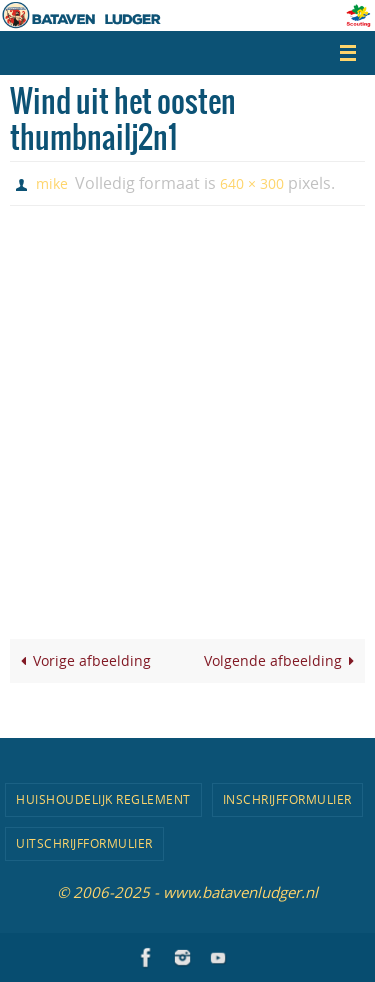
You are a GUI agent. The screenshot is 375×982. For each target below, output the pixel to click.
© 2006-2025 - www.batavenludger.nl (187, 892)
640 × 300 (252, 183)
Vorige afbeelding (82, 661)
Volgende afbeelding (282, 661)
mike (52, 183)
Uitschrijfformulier (84, 843)
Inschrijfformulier (287, 799)
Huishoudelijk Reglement (103, 799)
